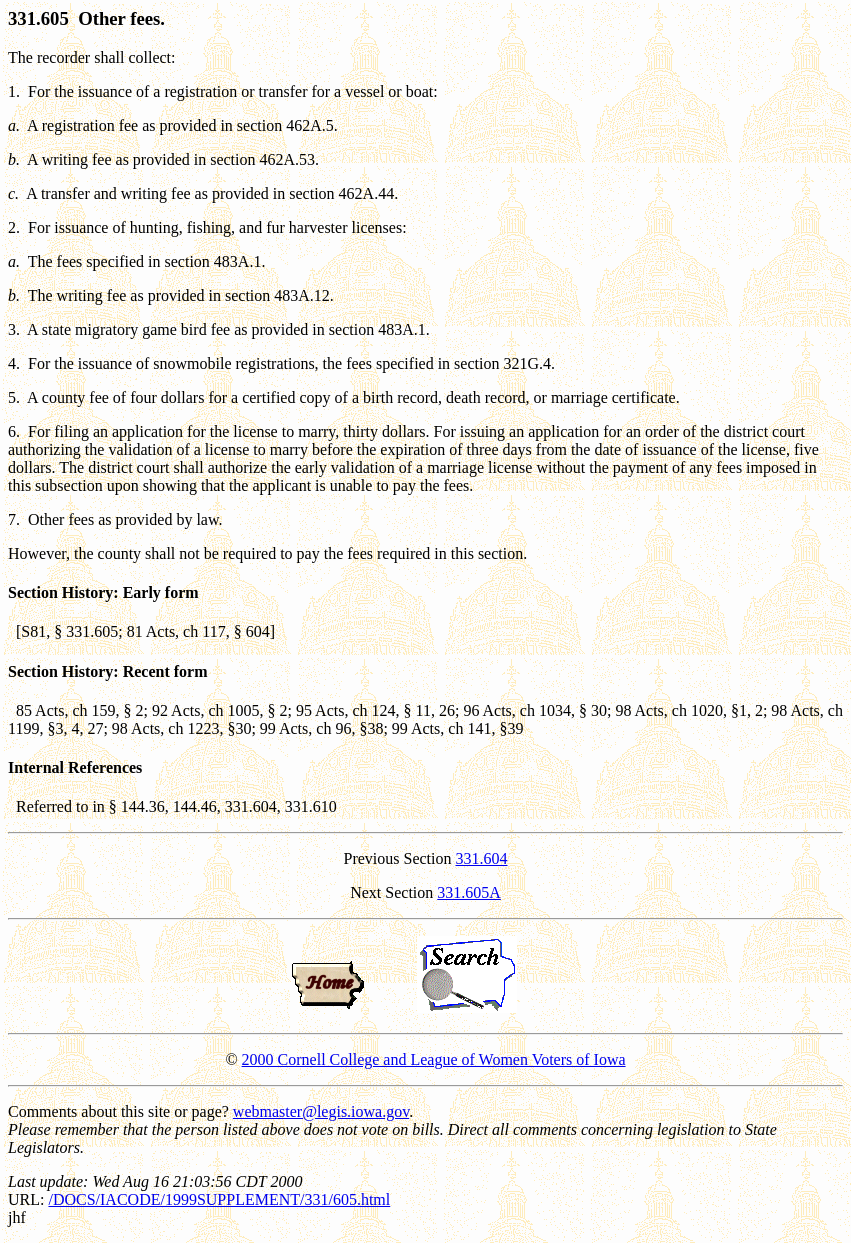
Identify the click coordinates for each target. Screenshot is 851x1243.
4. (14, 363)
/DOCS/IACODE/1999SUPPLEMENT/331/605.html (219, 1199)
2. (14, 227)
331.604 (482, 858)
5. (14, 397)
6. (14, 431)
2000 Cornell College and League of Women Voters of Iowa (434, 1059)
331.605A (469, 892)
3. (14, 329)
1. (14, 91)
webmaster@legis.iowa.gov (321, 1111)
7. (14, 519)
